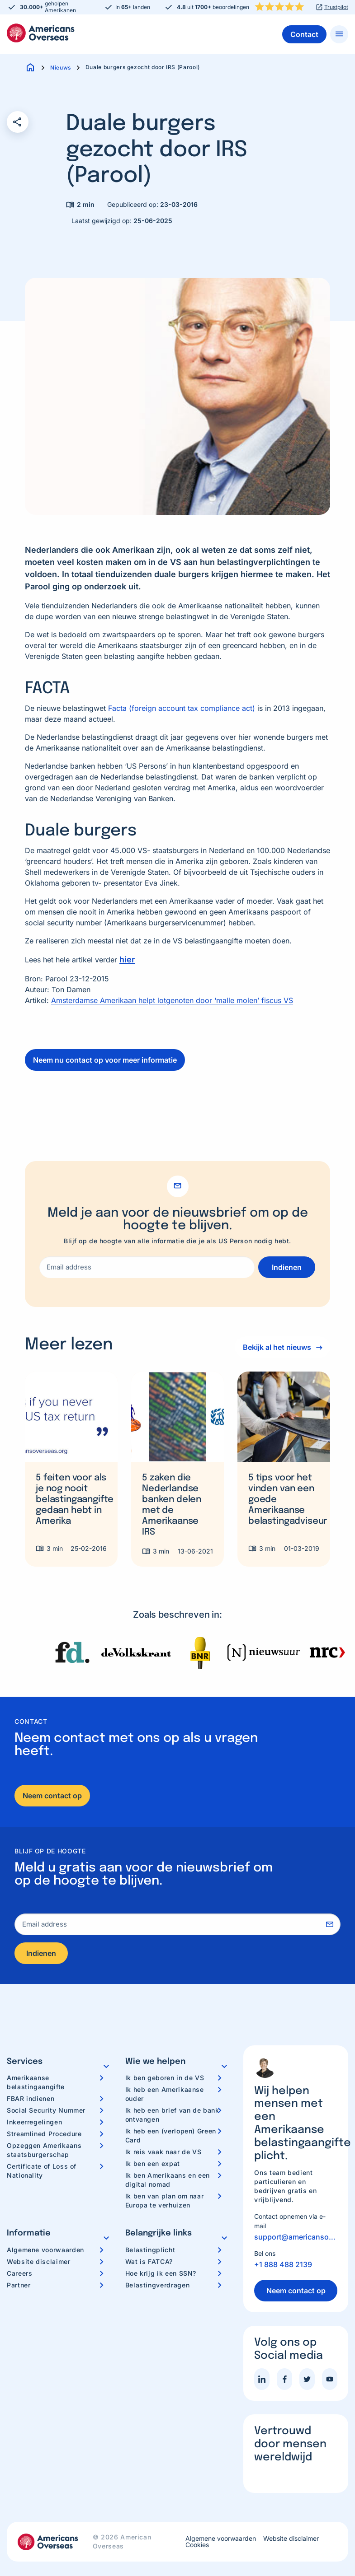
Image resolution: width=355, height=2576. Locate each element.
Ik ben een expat (152, 2163)
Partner (18, 2285)
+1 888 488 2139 (283, 2264)
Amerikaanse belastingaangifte (36, 2082)
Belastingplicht (150, 2250)
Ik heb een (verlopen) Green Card (170, 2135)
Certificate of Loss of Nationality (41, 2170)
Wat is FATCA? (149, 2261)
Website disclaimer (39, 2261)
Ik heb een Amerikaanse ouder (164, 2094)
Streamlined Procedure (44, 2133)
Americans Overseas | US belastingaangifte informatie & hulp (41, 33)
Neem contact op (52, 1795)
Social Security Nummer (46, 2110)
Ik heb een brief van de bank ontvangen (172, 2114)
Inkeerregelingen (34, 2122)
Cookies (197, 2545)
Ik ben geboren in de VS (164, 2077)
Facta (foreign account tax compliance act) (181, 708)
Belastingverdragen (157, 2285)
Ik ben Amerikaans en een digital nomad (167, 2179)
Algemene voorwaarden (45, 2250)
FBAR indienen (30, 2098)
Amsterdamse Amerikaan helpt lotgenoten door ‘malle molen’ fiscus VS (172, 1000)
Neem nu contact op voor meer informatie (105, 1059)
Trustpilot (336, 7)
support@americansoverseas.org (295, 2236)
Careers (19, 2273)
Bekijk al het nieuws (277, 1347)
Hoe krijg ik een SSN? (160, 2273)
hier (127, 959)
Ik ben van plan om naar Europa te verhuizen (164, 2200)
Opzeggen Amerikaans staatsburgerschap (44, 2150)
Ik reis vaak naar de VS (163, 2152)
